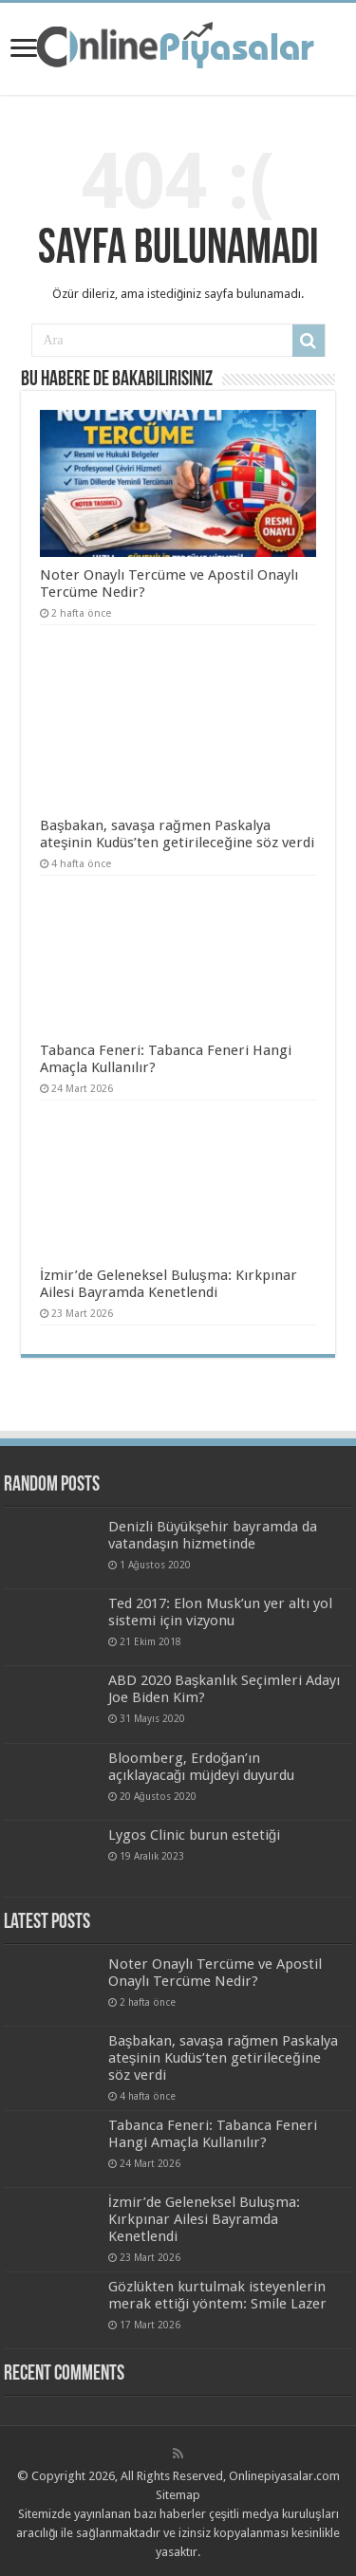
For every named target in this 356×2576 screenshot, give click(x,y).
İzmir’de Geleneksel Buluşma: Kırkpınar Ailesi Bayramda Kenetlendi (168, 1284)
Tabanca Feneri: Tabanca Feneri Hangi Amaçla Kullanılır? (212, 2134)
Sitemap (178, 2495)
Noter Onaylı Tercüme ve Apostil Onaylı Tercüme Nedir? (215, 1972)
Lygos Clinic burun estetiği (194, 1835)
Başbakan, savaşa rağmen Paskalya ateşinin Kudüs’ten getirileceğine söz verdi (177, 834)
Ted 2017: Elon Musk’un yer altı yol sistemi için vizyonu (220, 1612)
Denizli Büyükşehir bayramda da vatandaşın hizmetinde (213, 1535)
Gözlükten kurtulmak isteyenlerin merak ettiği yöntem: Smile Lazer (217, 2295)
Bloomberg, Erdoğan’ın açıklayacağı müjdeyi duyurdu (201, 1767)
